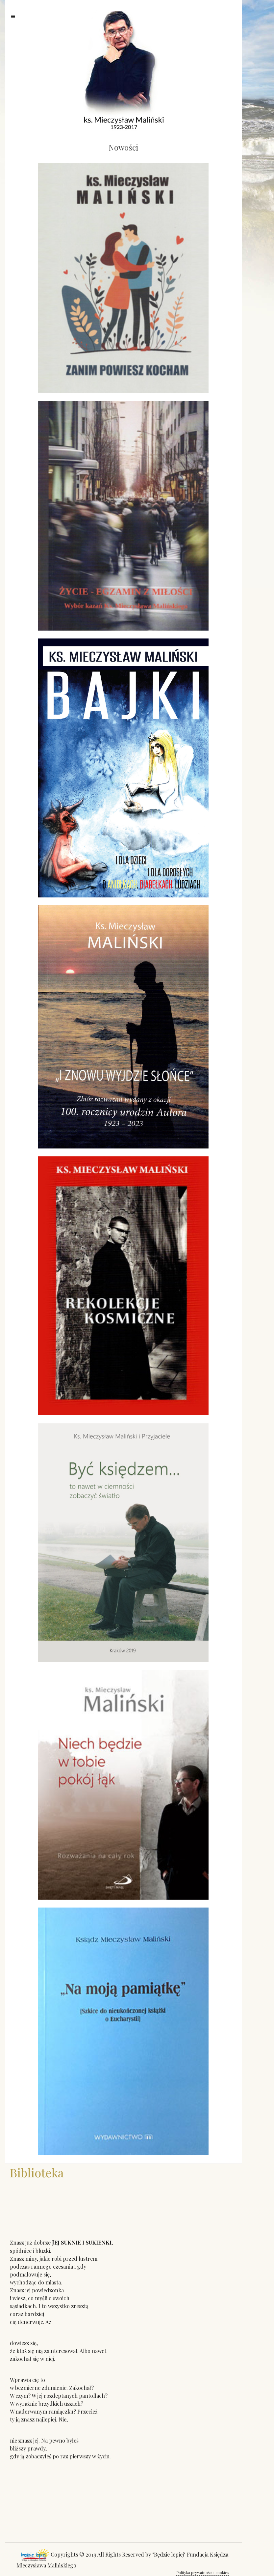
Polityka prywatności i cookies (202, 2572)
